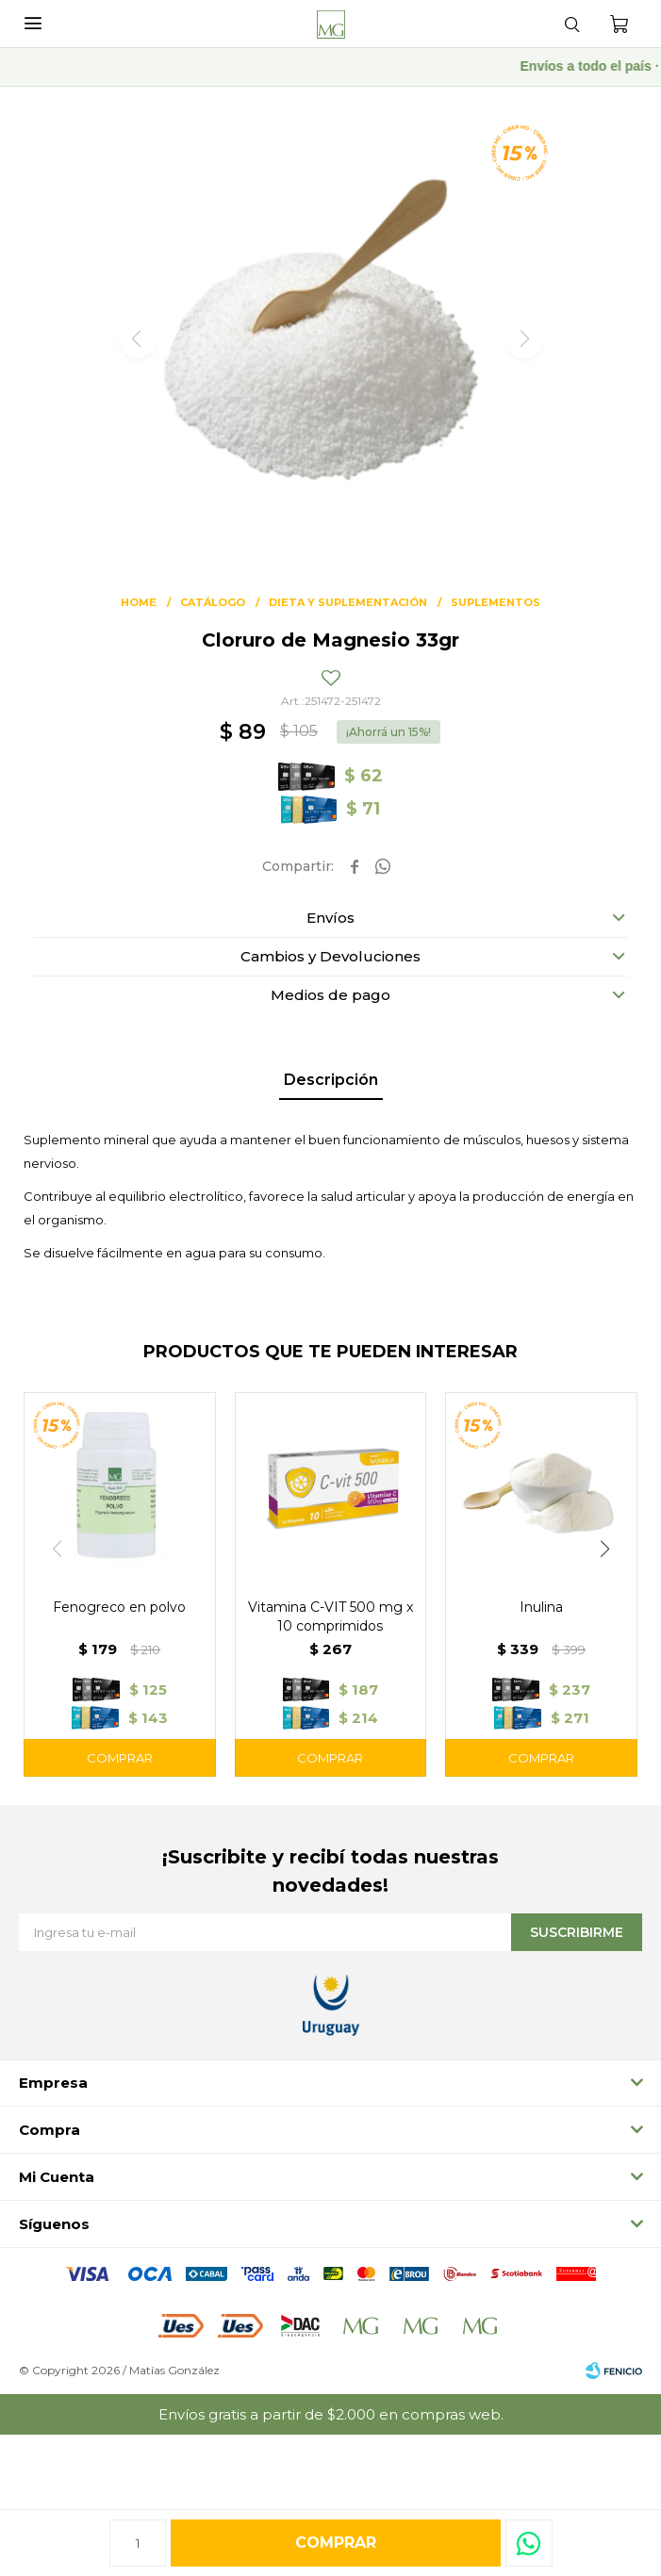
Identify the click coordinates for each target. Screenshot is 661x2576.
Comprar (335, 2542)
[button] (604, 1548)
